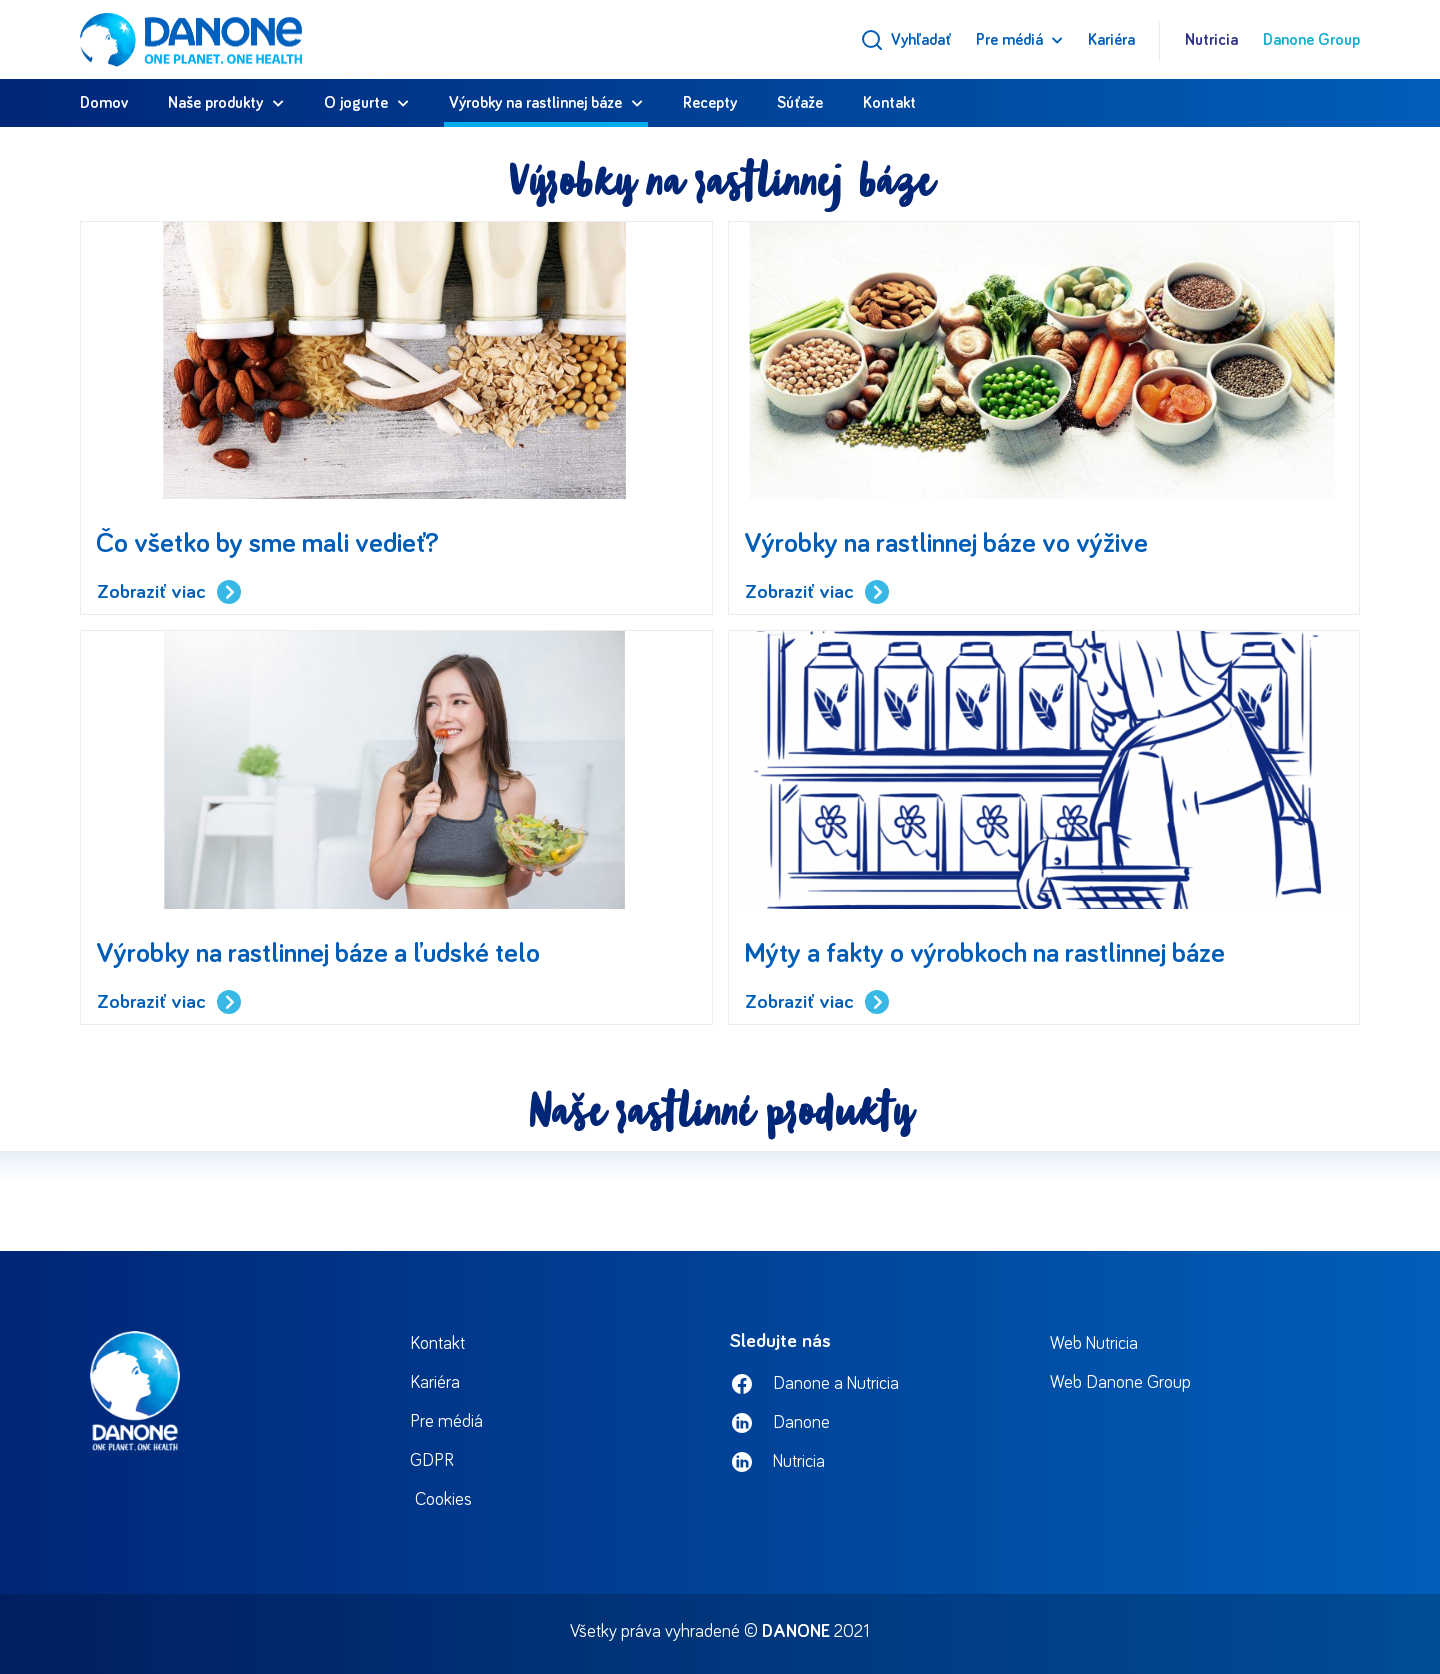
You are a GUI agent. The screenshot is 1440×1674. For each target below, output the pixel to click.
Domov (104, 103)
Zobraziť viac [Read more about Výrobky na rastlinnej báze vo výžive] (817, 592)
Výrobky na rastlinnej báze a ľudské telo (318, 954)
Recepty (710, 103)
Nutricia (1211, 40)
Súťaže (800, 103)
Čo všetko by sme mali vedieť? (267, 544)
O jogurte (356, 103)
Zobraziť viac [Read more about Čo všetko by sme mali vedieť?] (169, 592)
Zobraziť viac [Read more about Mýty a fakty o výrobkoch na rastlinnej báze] (817, 1002)
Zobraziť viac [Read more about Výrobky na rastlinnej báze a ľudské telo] (169, 1002)
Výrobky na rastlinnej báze (535, 103)
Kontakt (889, 103)
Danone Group (1311, 40)
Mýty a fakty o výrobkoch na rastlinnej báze (984, 954)
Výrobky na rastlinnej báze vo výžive (946, 544)
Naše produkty (215, 103)
